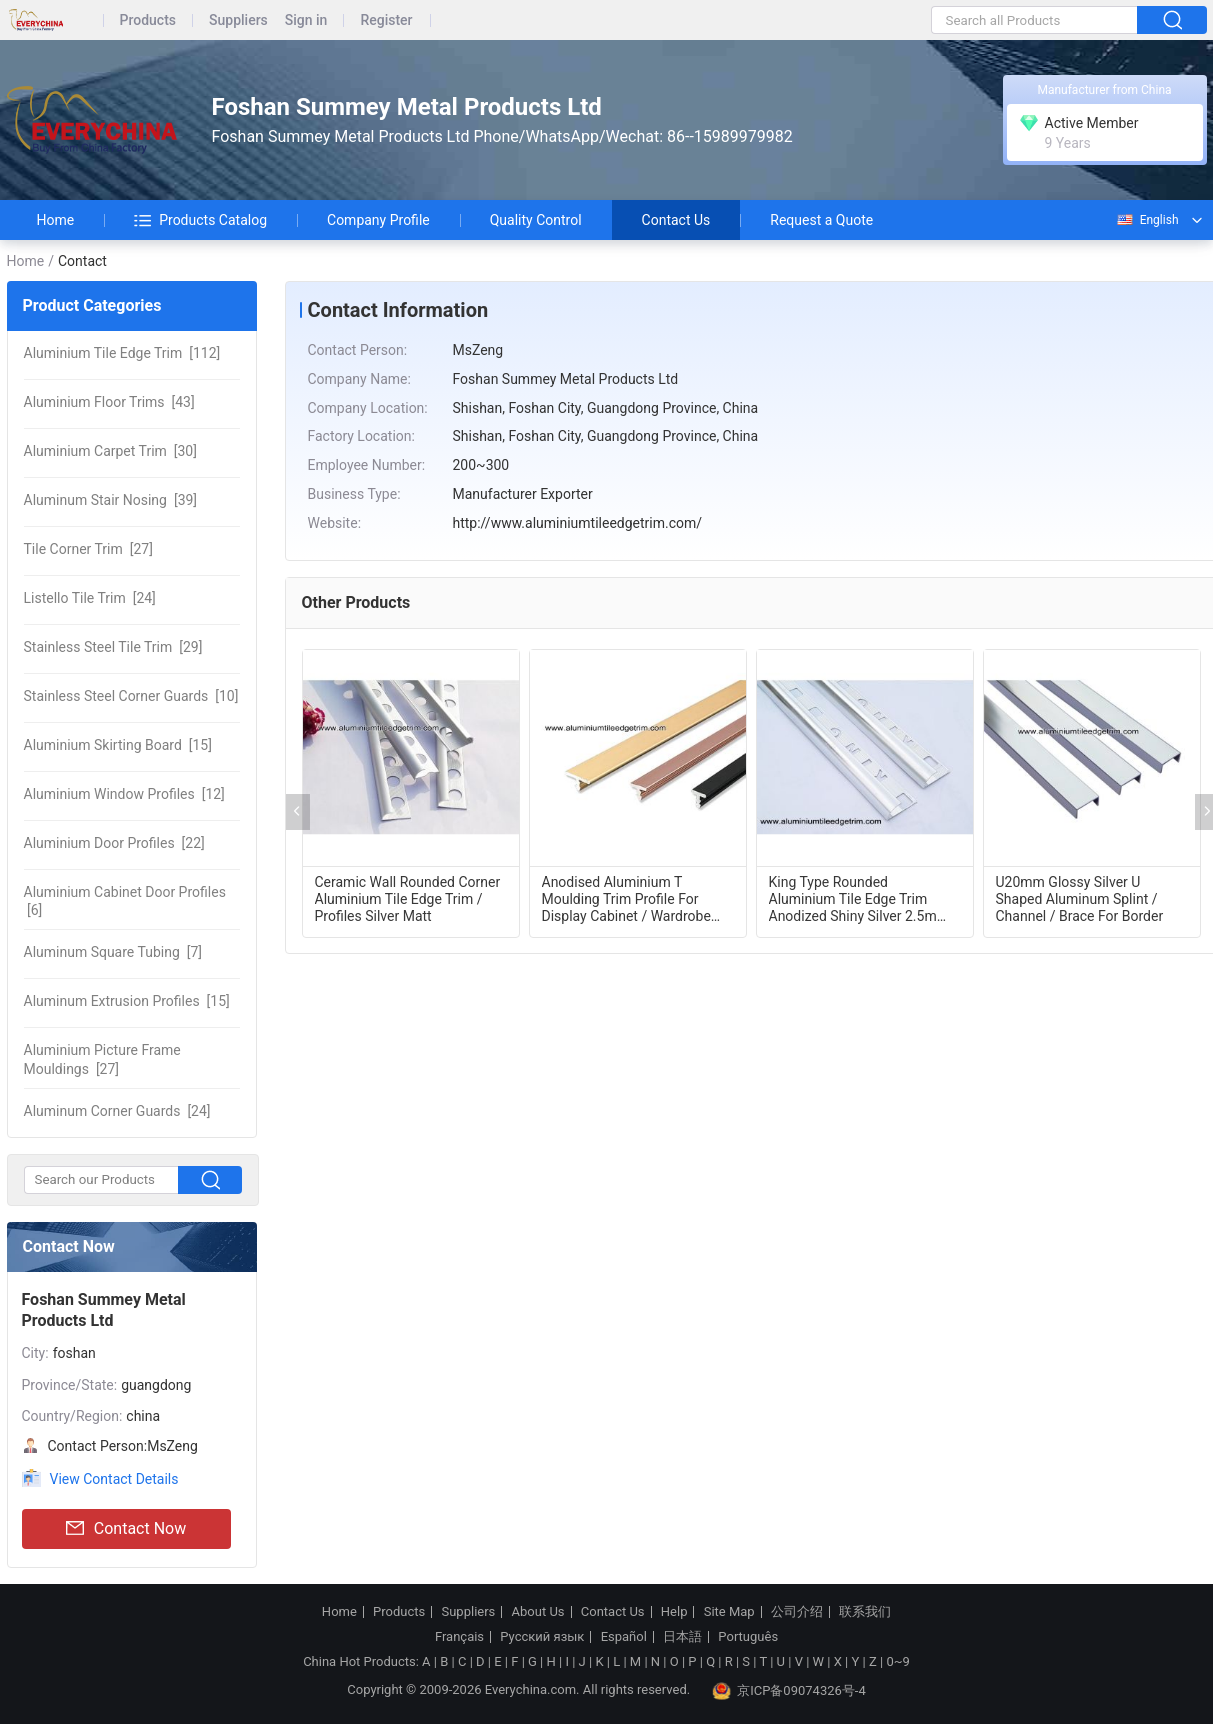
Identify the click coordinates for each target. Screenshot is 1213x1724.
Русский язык (542, 1637)
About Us (538, 1612)
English (1147, 220)
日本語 (682, 1637)
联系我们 (865, 1612)
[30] (110, 451)
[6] (125, 901)
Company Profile (378, 220)
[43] (109, 402)
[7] (113, 952)
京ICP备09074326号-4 (789, 1691)
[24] (90, 598)
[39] (111, 500)
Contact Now (126, 1529)
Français (459, 1637)
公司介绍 (797, 1612)
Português (748, 1637)
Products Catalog (200, 220)
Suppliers (238, 20)
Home (56, 220)
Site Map (729, 1612)
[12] (124, 794)
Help (674, 1612)
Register (386, 20)
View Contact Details (114, 1479)
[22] (114, 843)
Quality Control (536, 220)
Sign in (306, 20)
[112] (122, 353)
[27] (88, 549)
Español (624, 1637)
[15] (118, 745)
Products (148, 20)
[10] (131, 696)
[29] (113, 647)
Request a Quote (821, 220)
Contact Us (676, 220)
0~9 (897, 1661)
